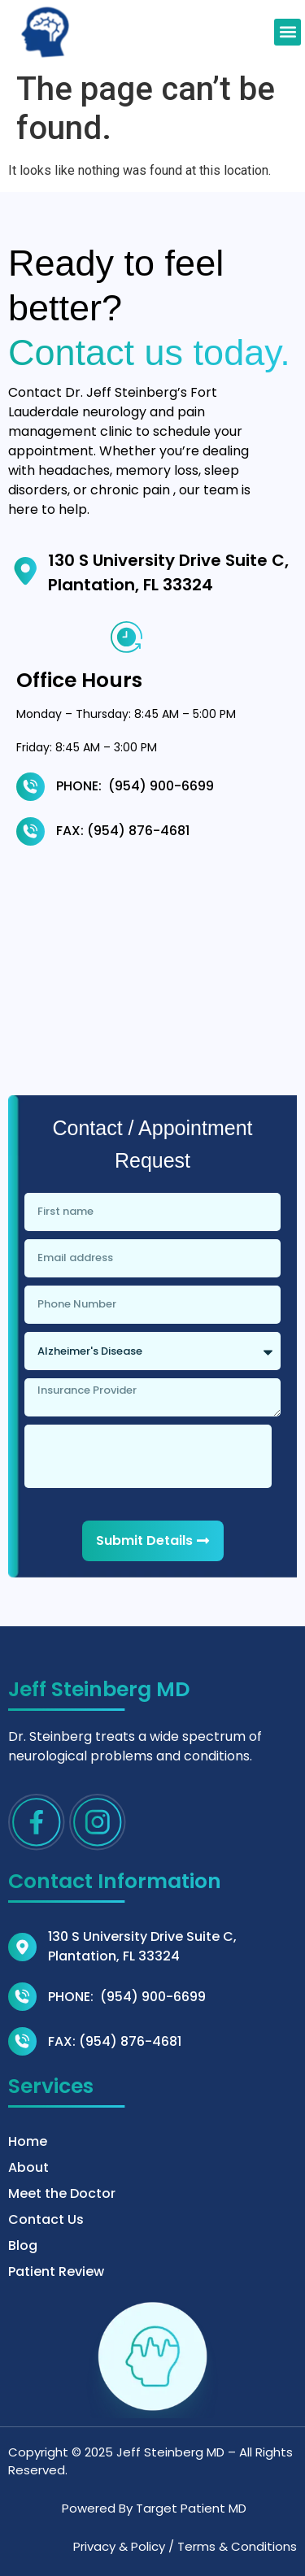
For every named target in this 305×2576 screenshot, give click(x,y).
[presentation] (148, 1456)
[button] (287, 32)
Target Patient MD (191, 2508)
